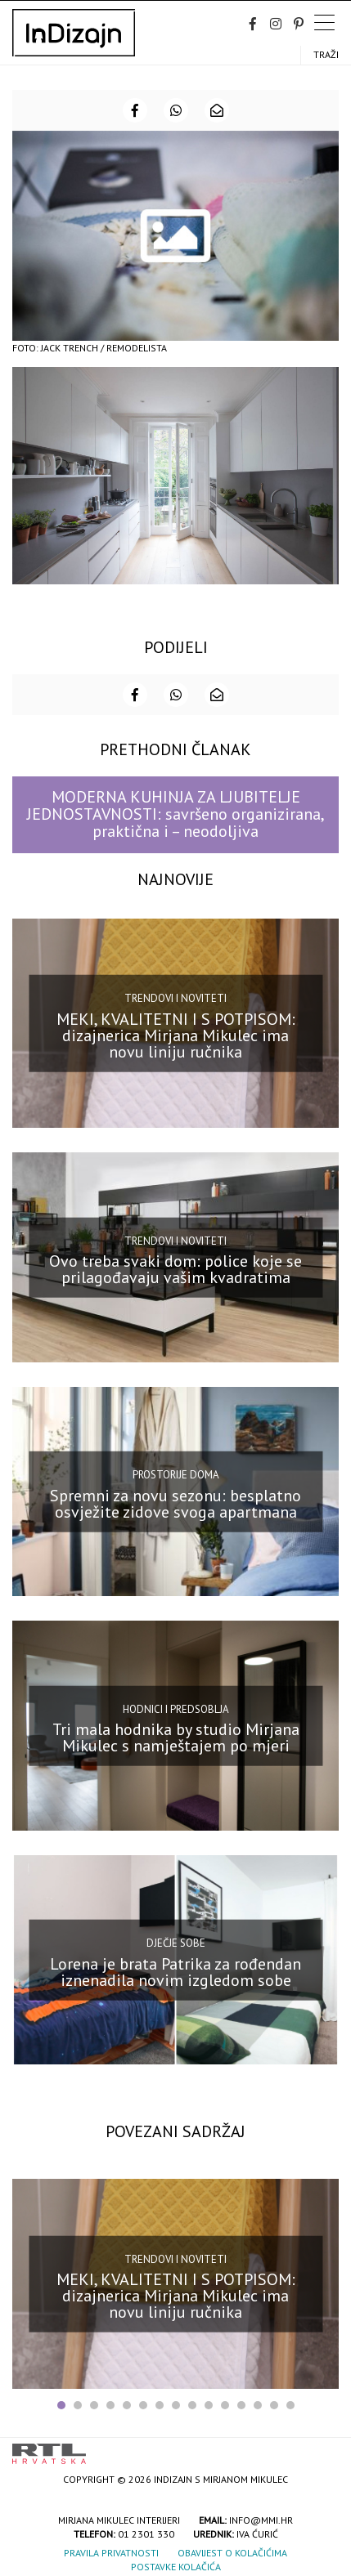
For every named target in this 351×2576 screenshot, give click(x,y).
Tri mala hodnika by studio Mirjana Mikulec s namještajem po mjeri (175, 1737)
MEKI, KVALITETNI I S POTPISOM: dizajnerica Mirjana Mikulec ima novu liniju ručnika (175, 1035)
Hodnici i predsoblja (176, 1708)
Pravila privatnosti (111, 2553)
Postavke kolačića (176, 2566)
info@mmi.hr (261, 2520)
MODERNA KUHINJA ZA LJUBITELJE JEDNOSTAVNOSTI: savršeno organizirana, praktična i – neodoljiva (176, 814)
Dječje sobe (175, 1943)
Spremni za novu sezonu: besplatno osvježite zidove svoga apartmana (175, 1503)
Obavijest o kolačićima (232, 2553)
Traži (326, 54)
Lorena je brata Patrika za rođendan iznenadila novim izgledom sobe (175, 1971)
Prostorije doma (176, 1475)
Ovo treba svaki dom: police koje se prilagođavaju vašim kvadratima (175, 1269)
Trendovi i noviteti (175, 998)
